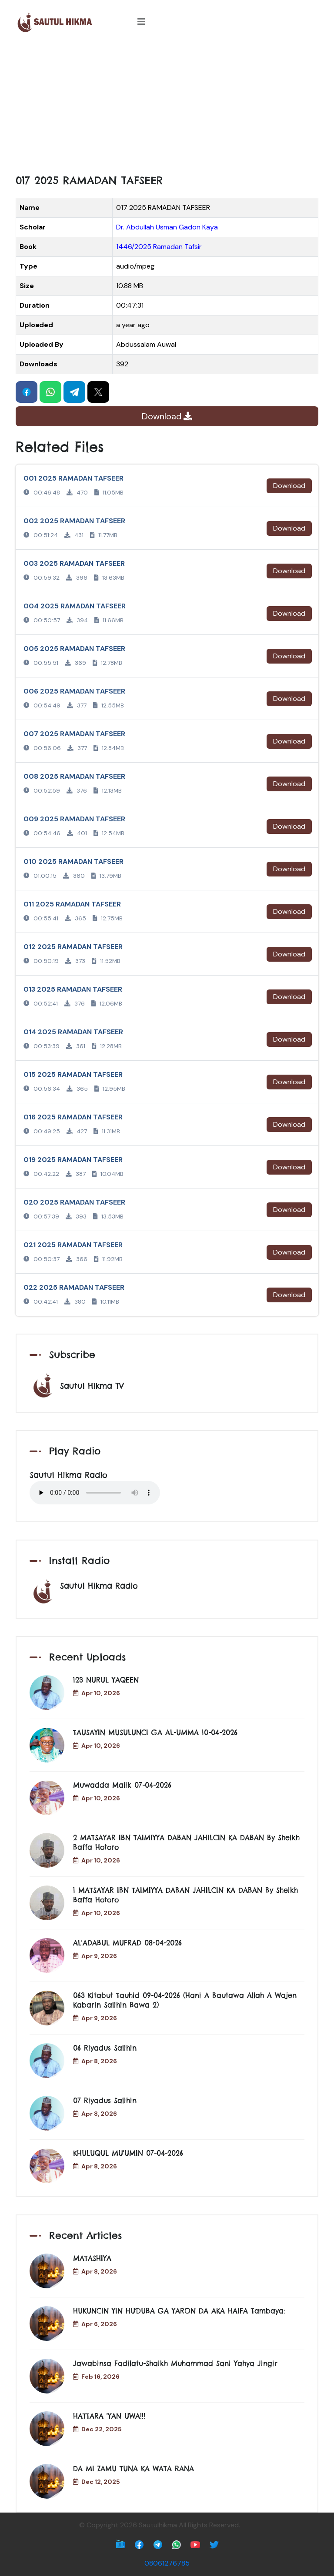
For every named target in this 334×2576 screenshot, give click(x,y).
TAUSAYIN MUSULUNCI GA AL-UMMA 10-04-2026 (155, 1732)
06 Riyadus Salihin (105, 2048)
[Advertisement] (167, 108)
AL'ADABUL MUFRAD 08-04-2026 (127, 1943)
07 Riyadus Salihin (105, 2100)
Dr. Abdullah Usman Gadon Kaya (167, 227)
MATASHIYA (92, 2258)
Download (167, 416)
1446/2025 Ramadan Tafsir (159, 246)
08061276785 (167, 2563)
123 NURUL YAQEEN (106, 1680)
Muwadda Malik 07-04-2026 (122, 1785)
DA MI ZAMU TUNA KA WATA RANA (133, 2468)
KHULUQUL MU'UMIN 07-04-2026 (128, 2153)
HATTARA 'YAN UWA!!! (109, 2416)
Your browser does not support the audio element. (95, 1492)
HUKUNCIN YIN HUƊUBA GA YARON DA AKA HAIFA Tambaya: (179, 2311)
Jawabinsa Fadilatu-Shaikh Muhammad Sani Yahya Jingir (175, 2363)
